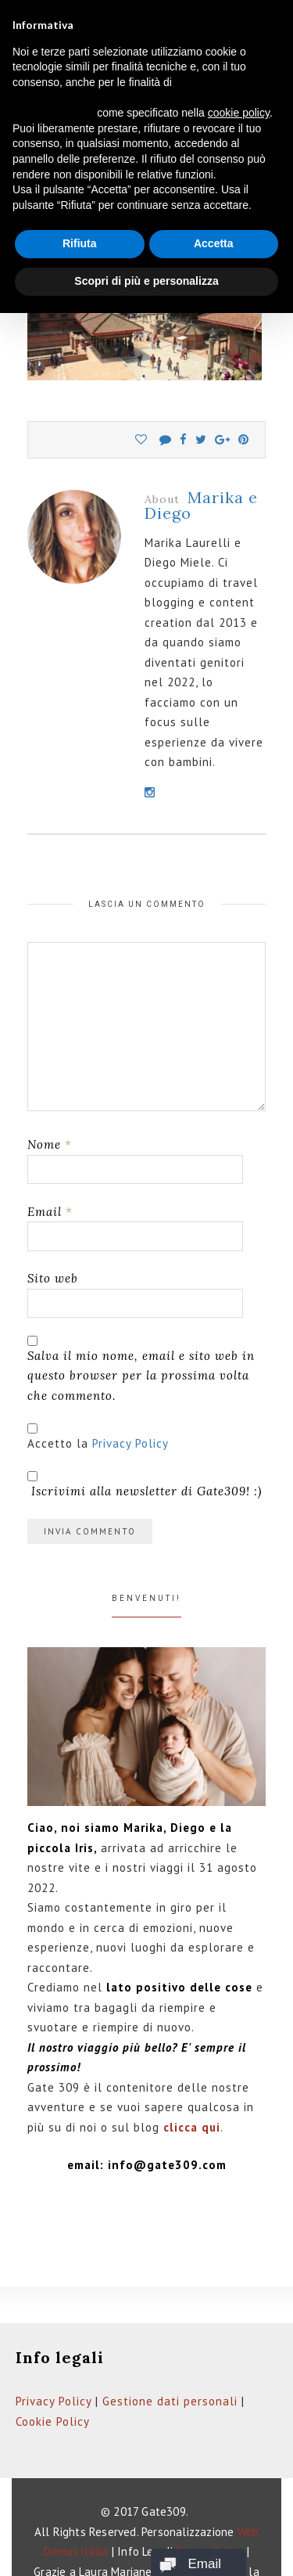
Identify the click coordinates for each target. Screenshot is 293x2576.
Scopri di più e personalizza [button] (146, 281)
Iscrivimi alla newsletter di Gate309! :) (144, 1484)
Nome (49, 1144)
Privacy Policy (130, 1443)
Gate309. (164, 2511)
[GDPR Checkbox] (32, 1428)
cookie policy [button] (239, 112)
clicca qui (191, 2127)
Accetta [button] (214, 243)
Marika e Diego (201, 505)
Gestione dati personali (170, 2401)
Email (50, 1211)
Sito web (52, 1278)
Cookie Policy (53, 2421)
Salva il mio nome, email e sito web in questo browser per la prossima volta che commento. (141, 1375)
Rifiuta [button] (80, 243)
